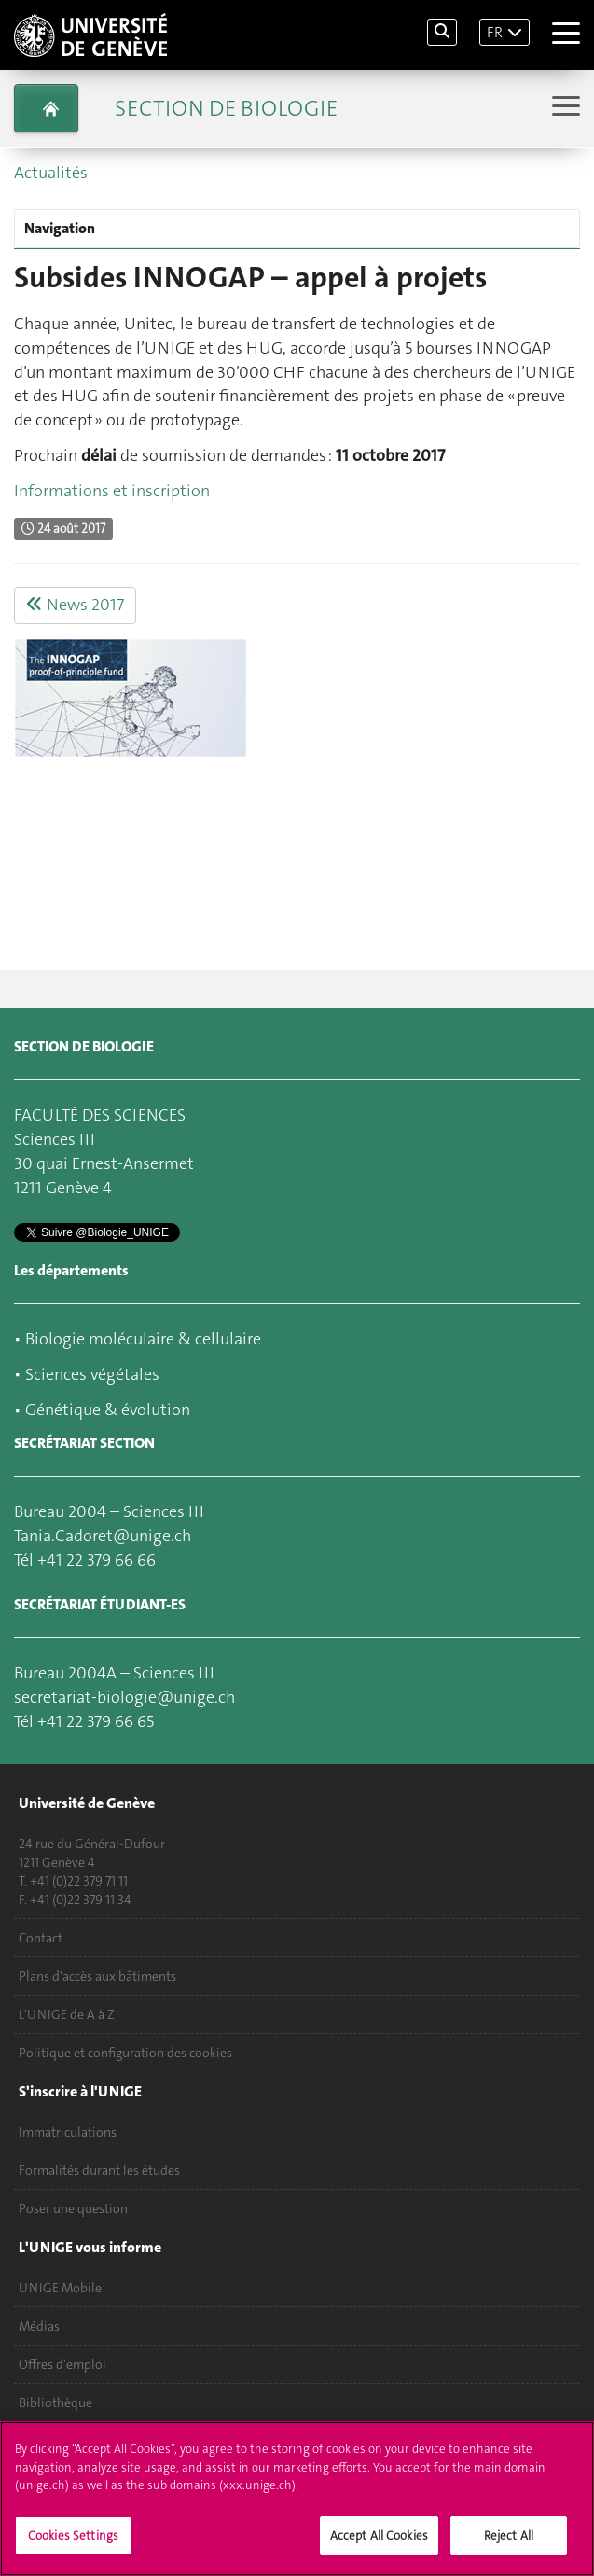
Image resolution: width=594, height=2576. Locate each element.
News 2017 (75, 604)
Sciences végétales (92, 1374)
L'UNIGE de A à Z (67, 2014)
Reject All (508, 2545)
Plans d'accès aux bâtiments (97, 1976)
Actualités (51, 172)
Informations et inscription (112, 491)
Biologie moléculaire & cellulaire (143, 1339)
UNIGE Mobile (60, 2287)
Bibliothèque (55, 2402)
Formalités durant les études (99, 2170)
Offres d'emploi (62, 2364)
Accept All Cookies (379, 2545)
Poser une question (73, 2208)
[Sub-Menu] (563, 107)
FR (495, 32)
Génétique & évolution (107, 1410)
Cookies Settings (73, 2545)
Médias (39, 2326)
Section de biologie (226, 108)
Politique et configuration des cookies (125, 2052)
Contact (40, 1937)
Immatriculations (68, 2131)
